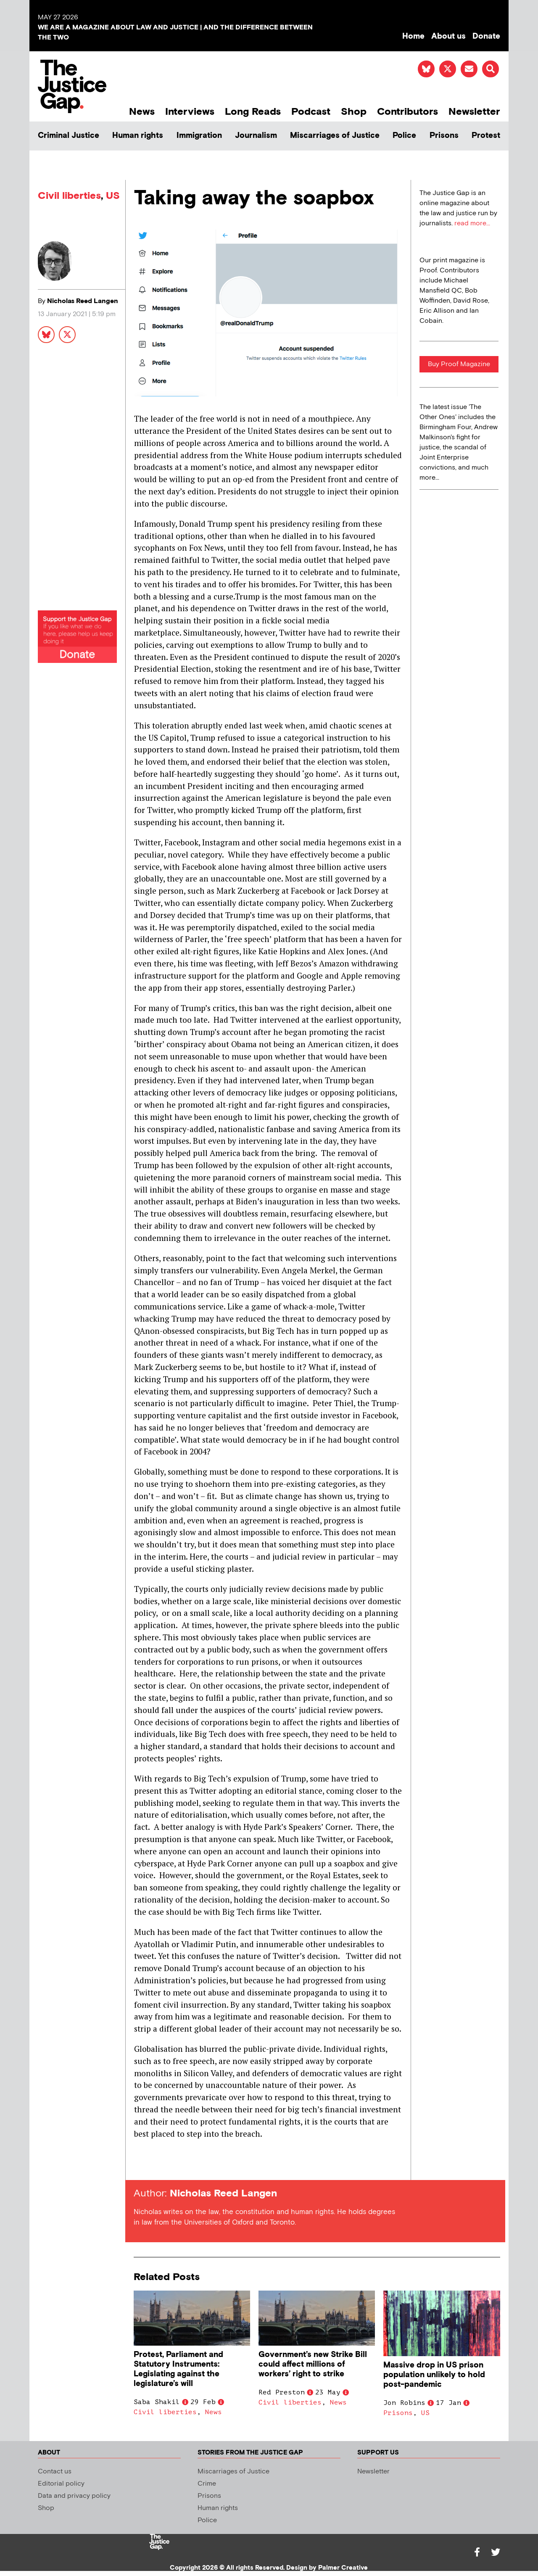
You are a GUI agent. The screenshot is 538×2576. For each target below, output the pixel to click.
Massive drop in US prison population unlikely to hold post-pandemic (434, 2375)
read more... (472, 223)
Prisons (444, 135)
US (113, 195)
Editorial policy (61, 2483)
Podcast (310, 111)
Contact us (54, 2471)
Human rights (137, 135)
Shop (354, 111)
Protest (486, 135)
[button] (490, 69)
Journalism (256, 135)
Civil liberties (69, 195)
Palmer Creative (343, 2568)
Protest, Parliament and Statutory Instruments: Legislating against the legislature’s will (178, 2369)
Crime (207, 2483)
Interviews (189, 111)
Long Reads (253, 111)
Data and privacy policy (74, 2496)
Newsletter (474, 111)
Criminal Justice (68, 135)
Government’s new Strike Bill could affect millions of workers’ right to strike (312, 2364)
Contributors (407, 111)
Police (404, 135)
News (142, 111)
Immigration (199, 135)
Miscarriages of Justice (335, 135)
